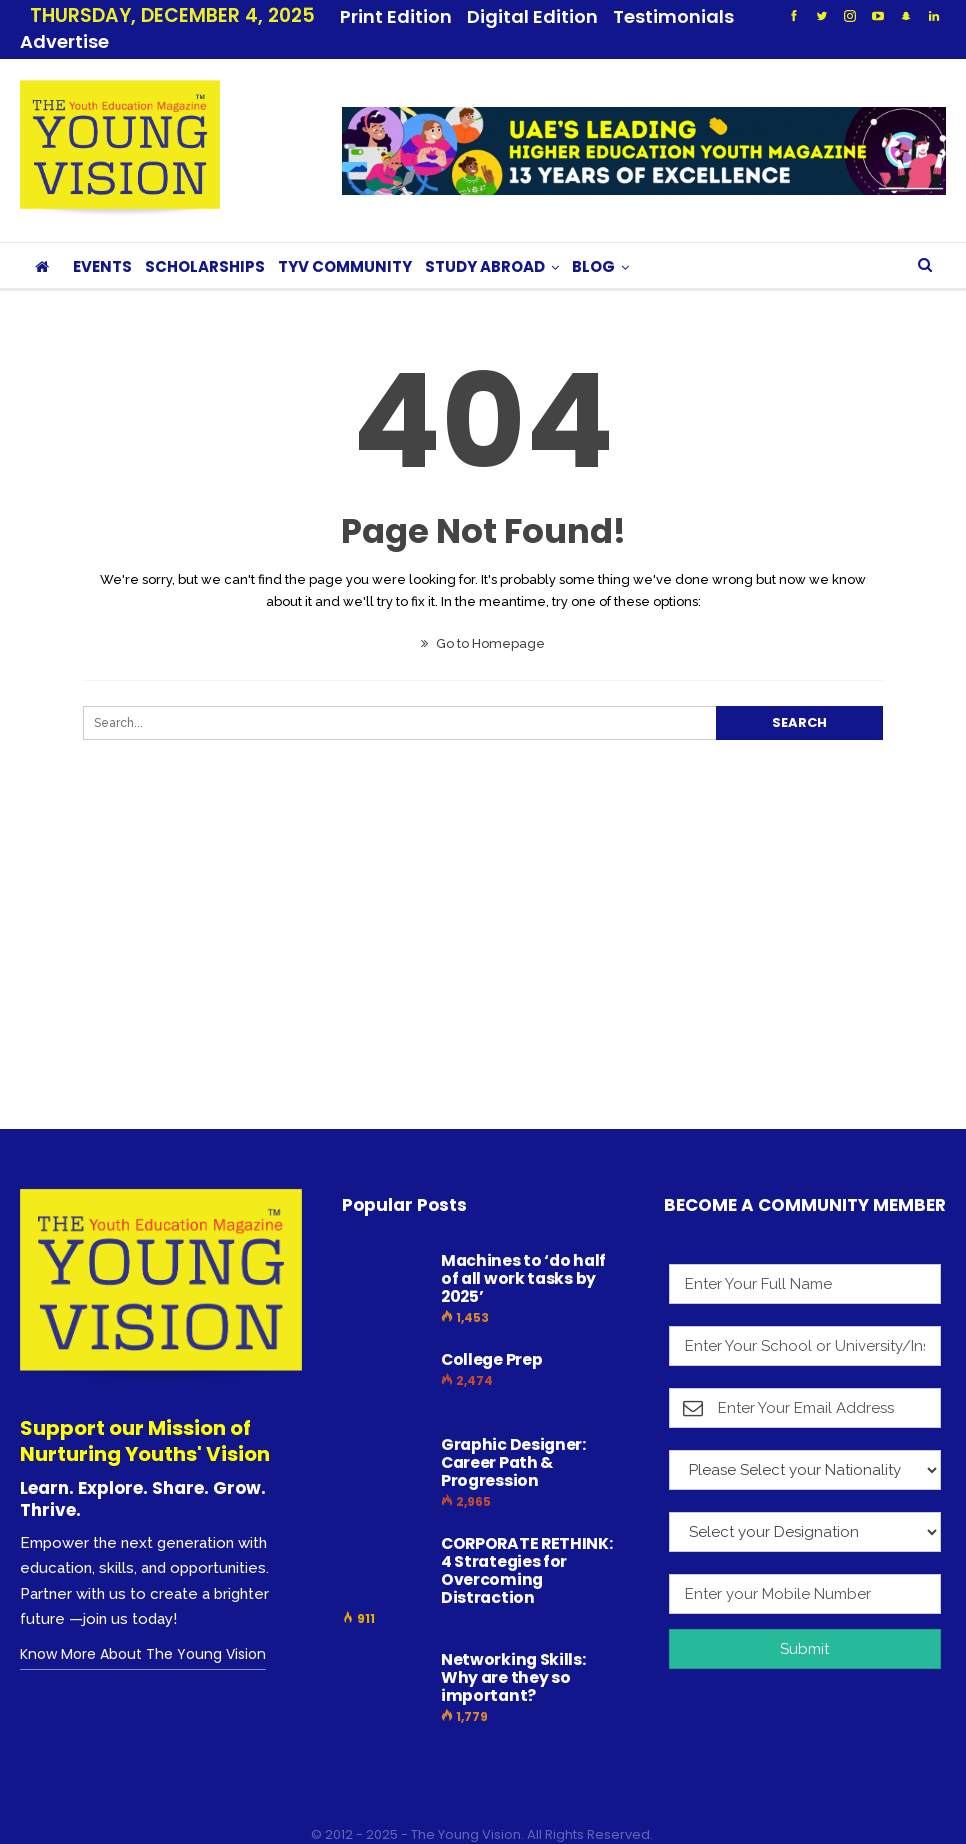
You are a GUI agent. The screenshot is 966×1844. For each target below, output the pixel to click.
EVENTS (102, 242)
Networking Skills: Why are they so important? (513, 1653)
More (644, 16)
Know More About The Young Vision (143, 1630)
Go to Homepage (483, 619)
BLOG (593, 242)
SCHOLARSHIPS (205, 242)
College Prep (491, 1335)
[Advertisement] (483, 951)
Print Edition (396, 16)
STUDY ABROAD (485, 242)
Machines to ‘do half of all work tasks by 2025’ (523, 1254)
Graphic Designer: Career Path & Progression (513, 1438)
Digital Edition (532, 16)
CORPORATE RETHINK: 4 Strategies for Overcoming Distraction (527, 1546)
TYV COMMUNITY (345, 242)
